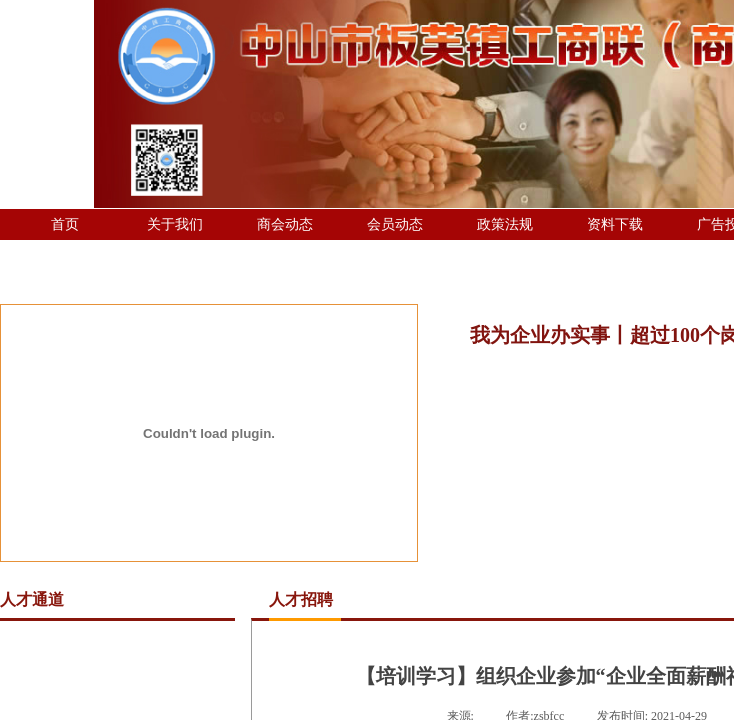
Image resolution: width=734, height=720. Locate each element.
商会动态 (285, 224)
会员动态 (395, 224)
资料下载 (615, 224)
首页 (65, 224)
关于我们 (175, 224)
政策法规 (505, 224)
